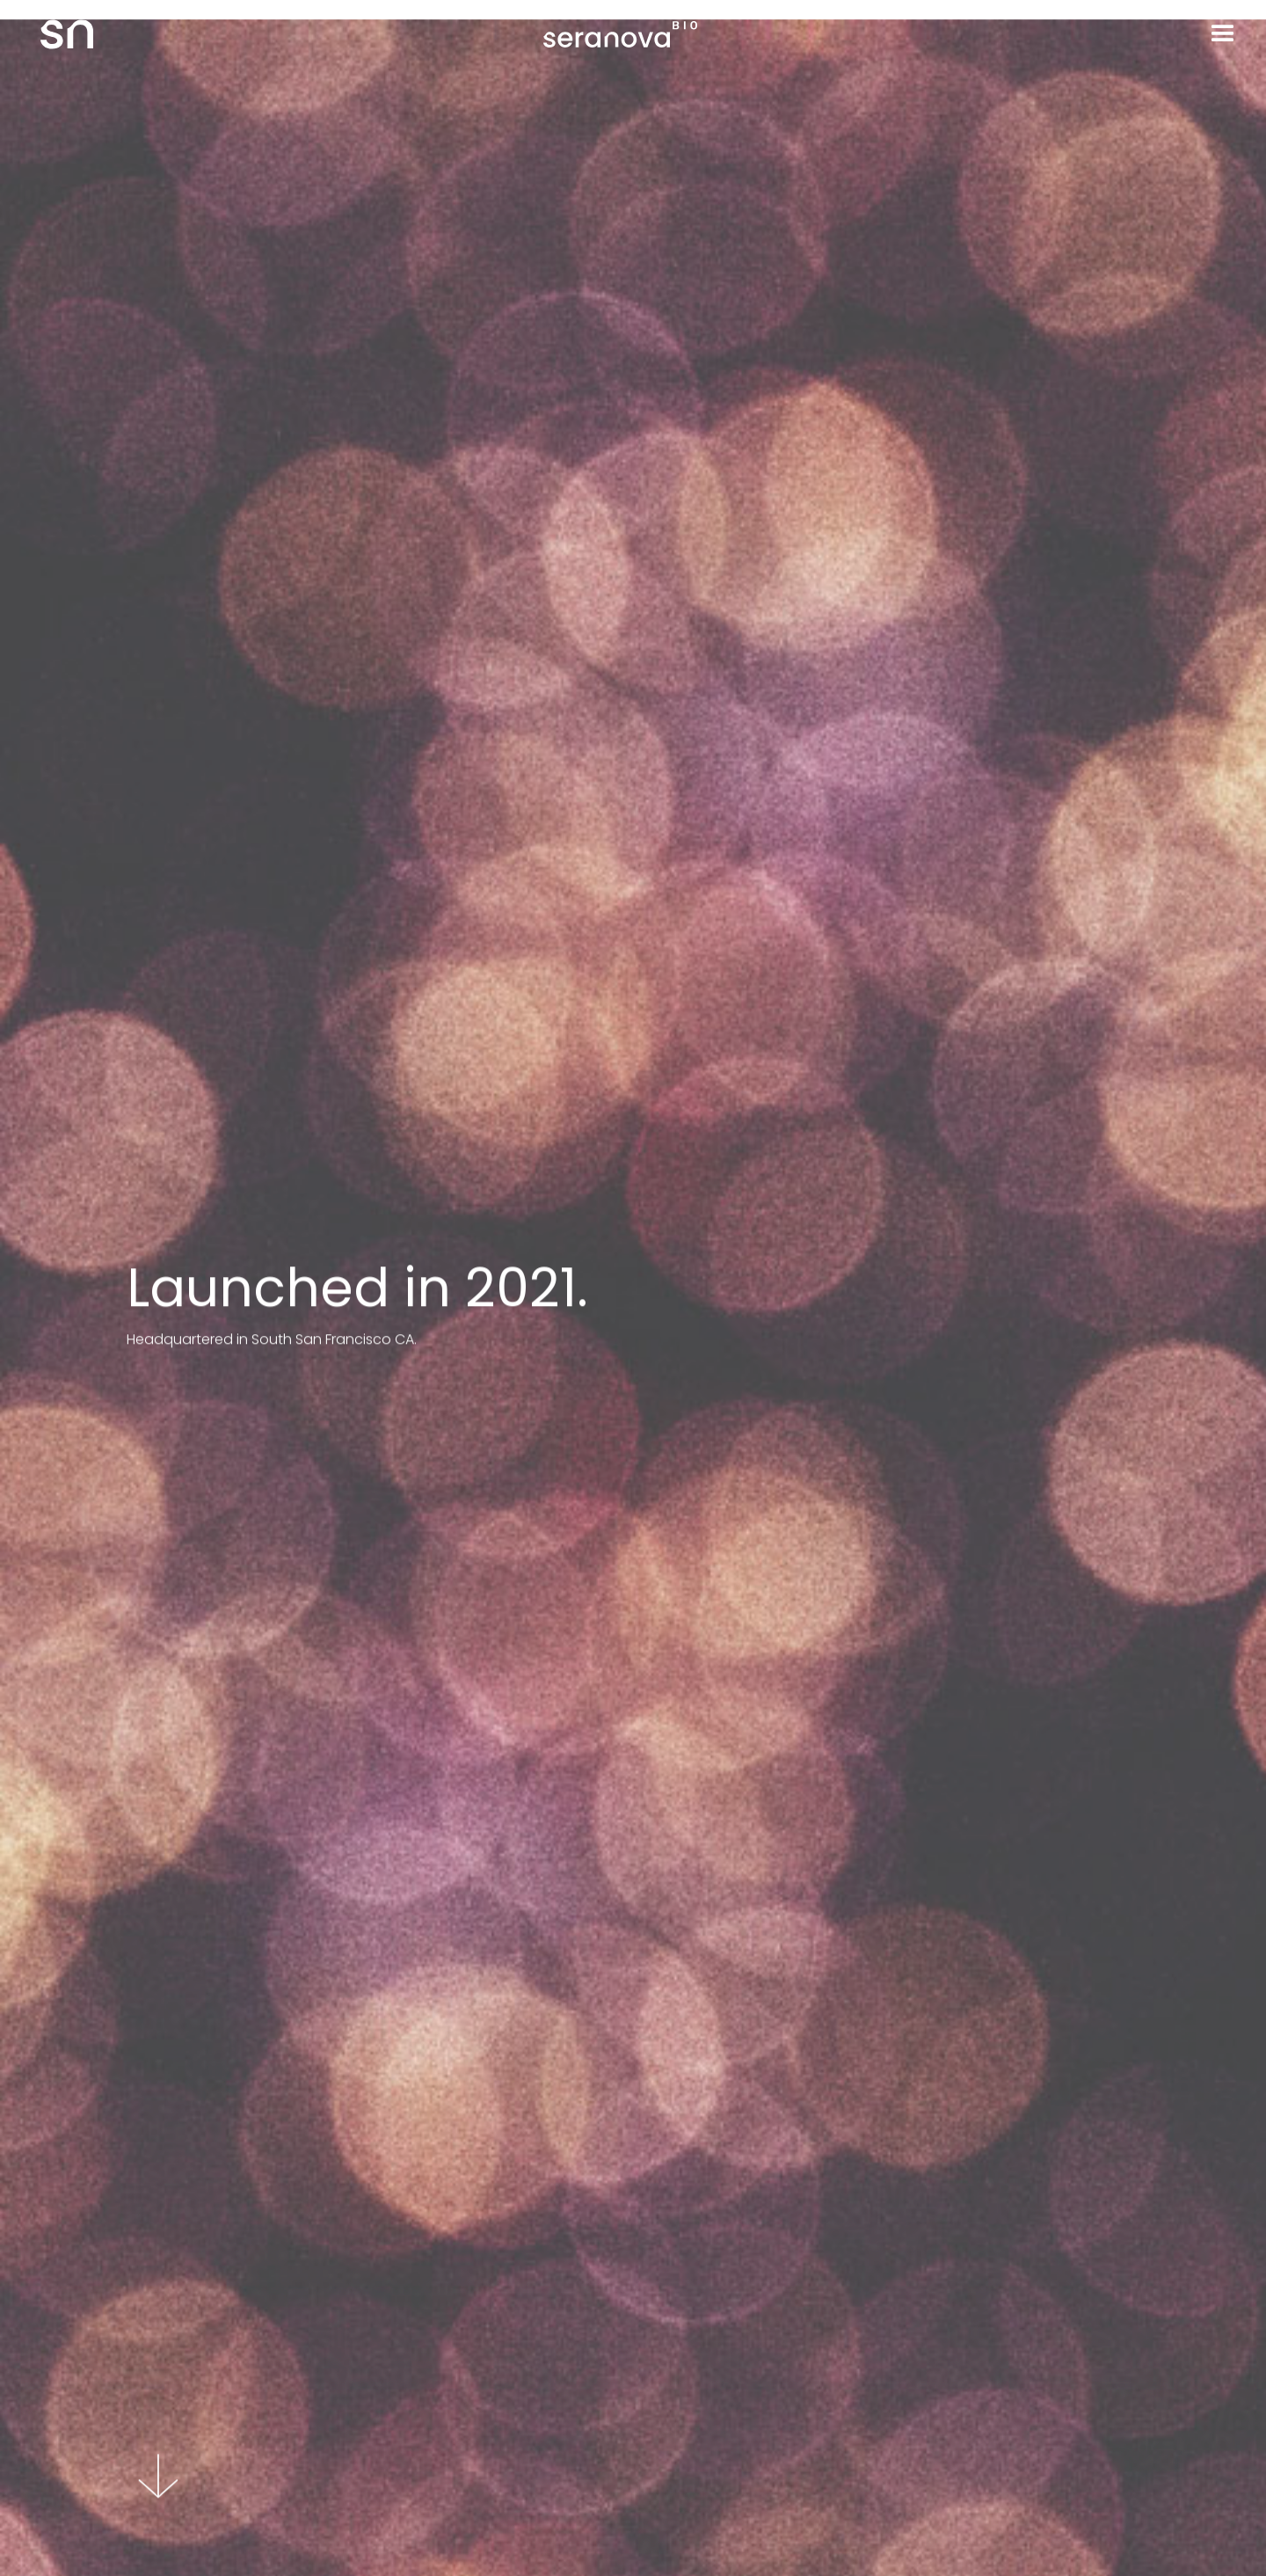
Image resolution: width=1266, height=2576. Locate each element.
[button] (1223, 34)
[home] (46, 34)
